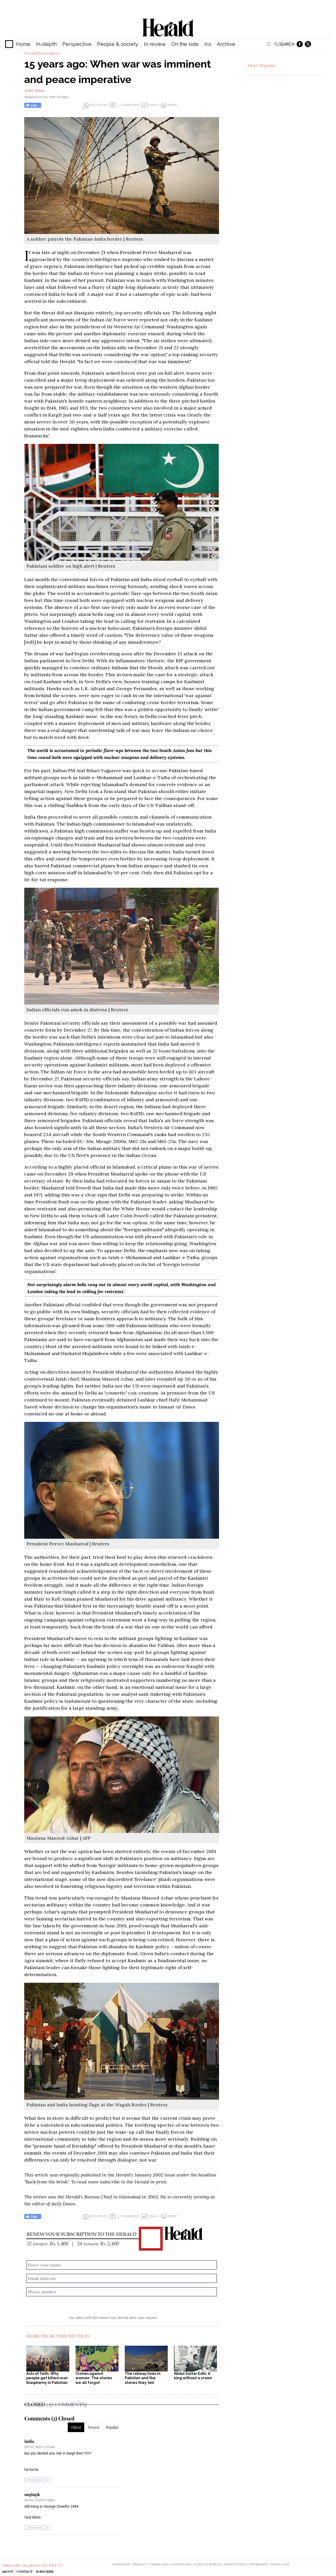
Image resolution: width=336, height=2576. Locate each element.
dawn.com (280, 2564)
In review (155, 44)
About (7, 2571)
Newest (93, 2427)
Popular (112, 2427)
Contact (24, 2571)
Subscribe (45, 2571)
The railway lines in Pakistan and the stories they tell (143, 2378)
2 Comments (124, 105)
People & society (117, 44)
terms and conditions (170, 2564)
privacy (140, 2564)
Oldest (76, 2427)
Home (23, 44)
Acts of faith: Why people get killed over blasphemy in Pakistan (47, 2378)
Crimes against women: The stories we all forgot (93, 2378)
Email (150, 105)
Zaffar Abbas (34, 90)
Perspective (76, 44)
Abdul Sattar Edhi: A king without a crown (193, 2375)
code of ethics (207, 2564)
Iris (207, 44)
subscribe (110, 2182)
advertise (121, 2564)
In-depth (46, 44)
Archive (226, 44)
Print (169, 105)
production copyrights (246, 2564)
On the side (185, 44)
